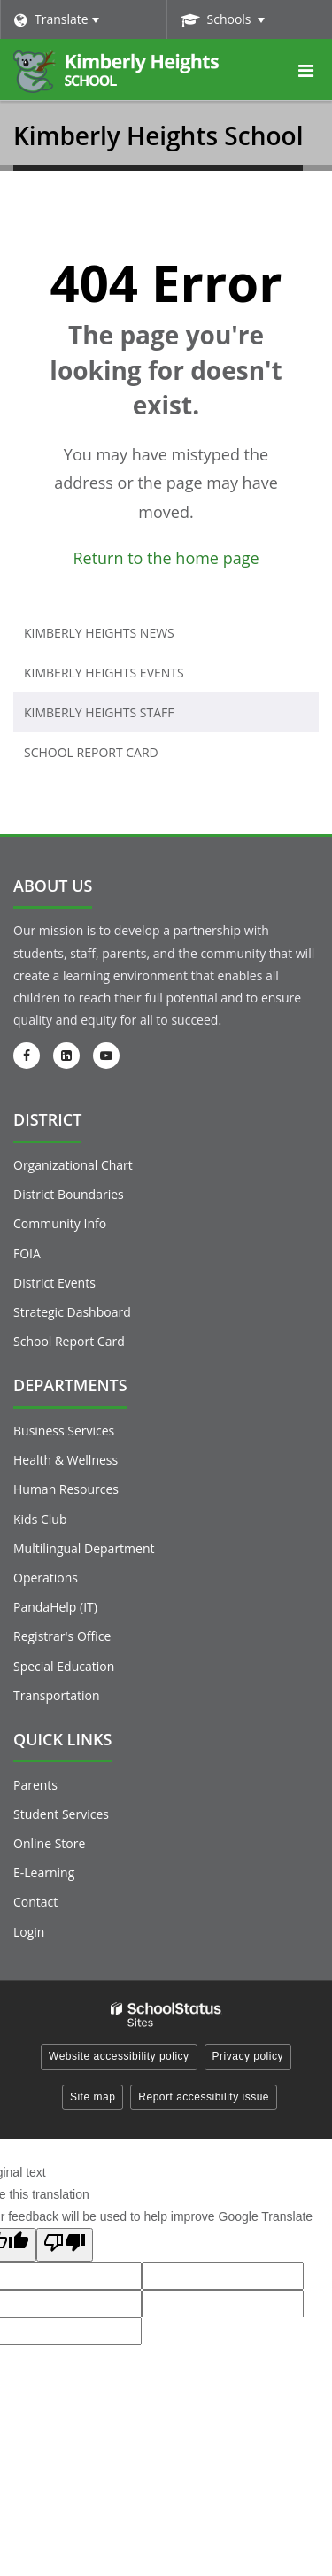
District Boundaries (68, 1194)
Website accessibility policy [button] (119, 2056)
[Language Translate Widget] (83, 19)
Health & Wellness (65, 1459)
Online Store (49, 1843)
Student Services (61, 1814)
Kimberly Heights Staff (99, 712)
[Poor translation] (64, 2245)
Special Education (63, 1666)
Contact (35, 1901)
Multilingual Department (84, 1548)
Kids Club (39, 1519)
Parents (35, 1784)
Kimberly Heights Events (104, 672)
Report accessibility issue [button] (203, 2097)
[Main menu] (305, 70)
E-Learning (43, 1872)
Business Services (63, 1430)
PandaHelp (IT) (55, 1606)
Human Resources (66, 1489)
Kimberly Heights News (99, 632)
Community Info (59, 1223)
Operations (45, 1577)
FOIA (27, 1253)
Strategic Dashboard (72, 1311)
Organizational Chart (73, 1164)
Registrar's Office (62, 1636)
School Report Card (119, 756)
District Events (54, 1282)
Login (28, 1931)
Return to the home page (166, 558)
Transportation (56, 1695)
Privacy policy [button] (247, 2056)
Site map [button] (92, 2097)
